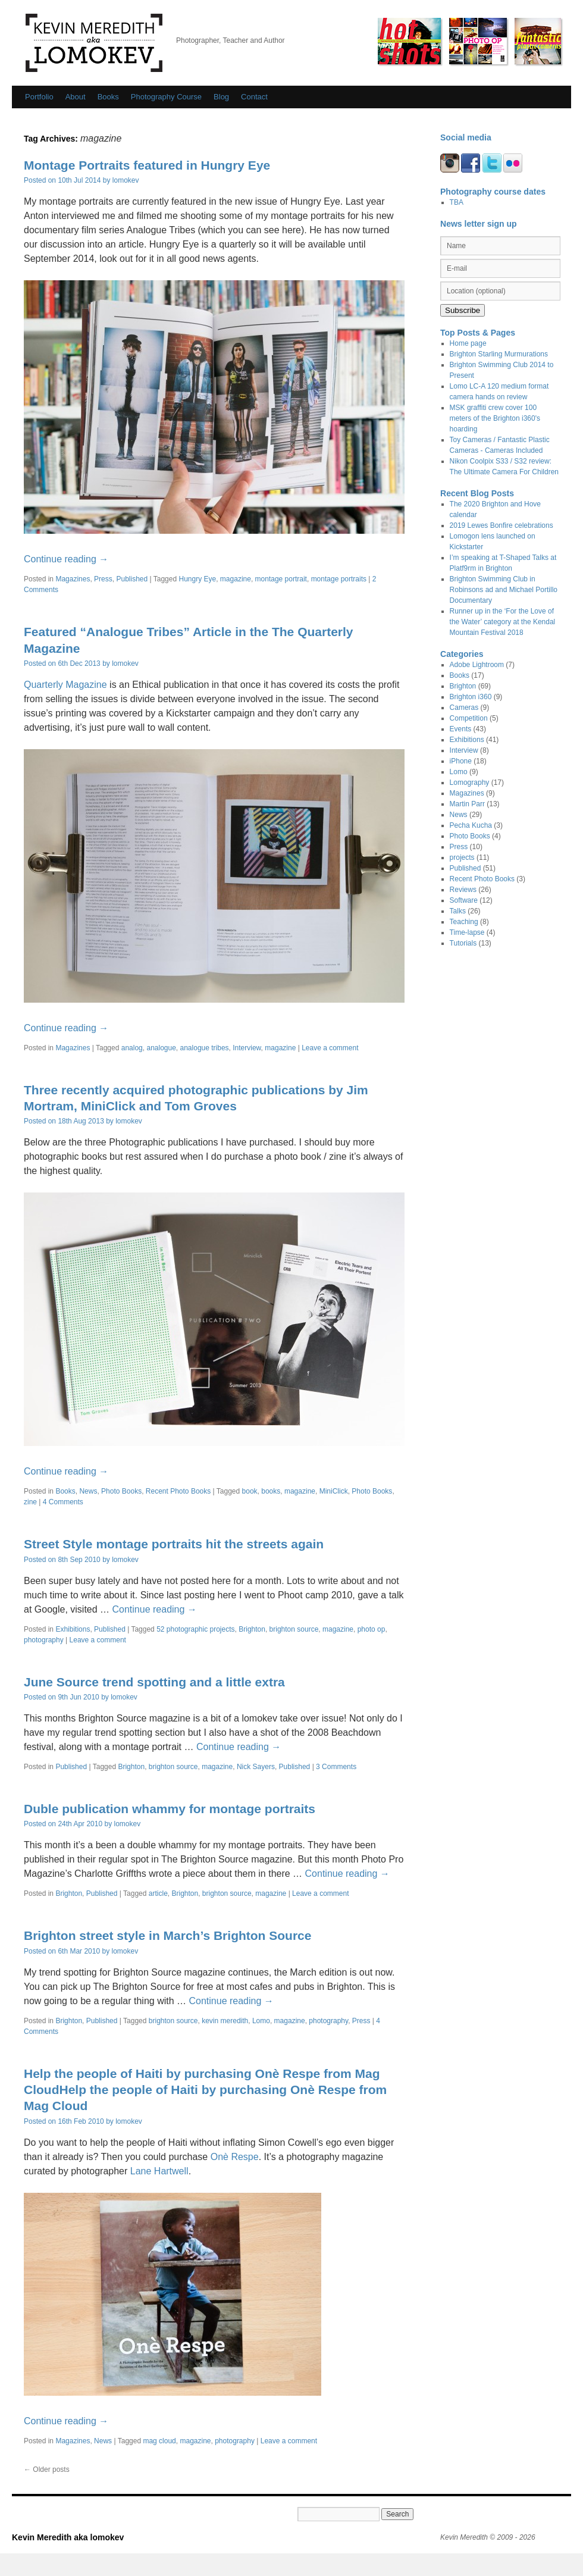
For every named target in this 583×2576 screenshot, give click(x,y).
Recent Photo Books (178, 1491)
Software (464, 900)
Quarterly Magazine (65, 685)
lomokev (125, 180)
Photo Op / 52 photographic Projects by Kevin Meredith (478, 41)
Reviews (463, 889)
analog (132, 1048)
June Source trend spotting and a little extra (154, 1682)
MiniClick (333, 1491)
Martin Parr (467, 804)
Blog (221, 96)
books (270, 1491)
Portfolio (39, 96)
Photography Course (166, 96)
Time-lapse (467, 932)
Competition (469, 718)
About (75, 96)
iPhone (461, 761)
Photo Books (121, 1491)
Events (461, 729)
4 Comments (63, 1502)
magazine (235, 579)
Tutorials (463, 943)
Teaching (464, 922)
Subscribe (462, 310)
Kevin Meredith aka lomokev (94, 43)
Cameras (464, 707)
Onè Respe (235, 2157)
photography (44, 1640)
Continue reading (66, 559)
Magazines (72, 579)
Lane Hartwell (159, 2171)
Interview (247, 1048)
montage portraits (338, 579)
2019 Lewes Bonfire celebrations (501, 525)
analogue (160, 1048)
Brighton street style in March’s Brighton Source (167, 1935)
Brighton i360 (471, 697)
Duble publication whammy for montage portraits (169, 1809)
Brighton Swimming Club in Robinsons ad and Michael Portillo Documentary (503, 590)
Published (132, 579)
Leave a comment (330, 1048)
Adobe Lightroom (477, 665)
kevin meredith (225, 2021)
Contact (254, 96)
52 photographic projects (195, 1629)
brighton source (294, 1629)
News (88, 1491)
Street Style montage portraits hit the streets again (174, 1544)
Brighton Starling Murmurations (499, 354)
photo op (371, 1629)
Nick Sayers (256, 1767)
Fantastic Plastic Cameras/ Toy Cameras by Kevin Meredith (538, 41)
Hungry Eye (197, 579)
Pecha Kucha (471, 825)
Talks (458, 911)
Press (103, 579)
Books (108, 96)
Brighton (252, 1629)
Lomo (261, 2021)
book (250, 1491)
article (158, 1893)
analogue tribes (204, 1048)
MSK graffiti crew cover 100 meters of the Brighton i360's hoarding (495, 418)
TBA (456, 202)
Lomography (470, 782)
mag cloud (159, 2441)
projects (462, 857)
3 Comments (336, 1767)
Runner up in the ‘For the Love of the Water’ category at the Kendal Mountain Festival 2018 (503, 622)
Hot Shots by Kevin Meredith (409, 41)
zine (30, 1502)
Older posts (47, 2469)
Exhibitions (72, 1629)
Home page (468, 343)
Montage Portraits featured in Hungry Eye (147, 165)
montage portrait (281, 579)
